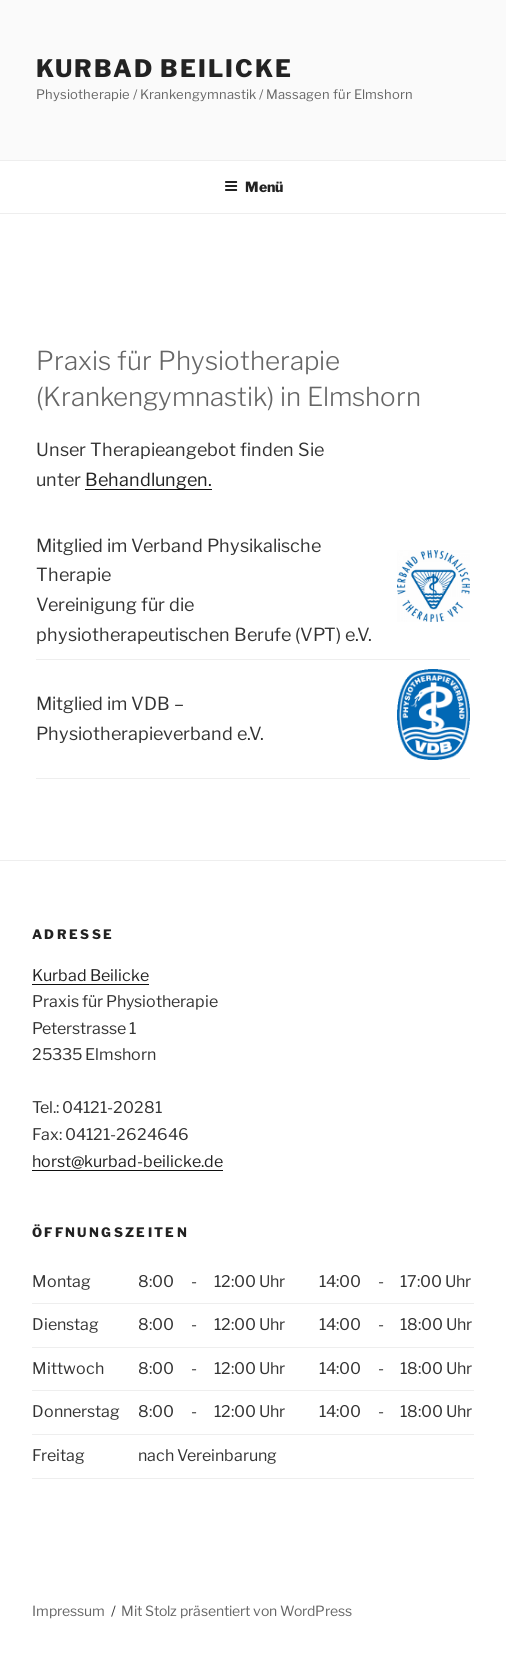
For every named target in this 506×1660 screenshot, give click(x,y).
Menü (253, 186)
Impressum (68, 1610)
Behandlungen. (148, 479)
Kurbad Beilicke (164, 68)
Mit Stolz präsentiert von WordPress (236, 1610)
